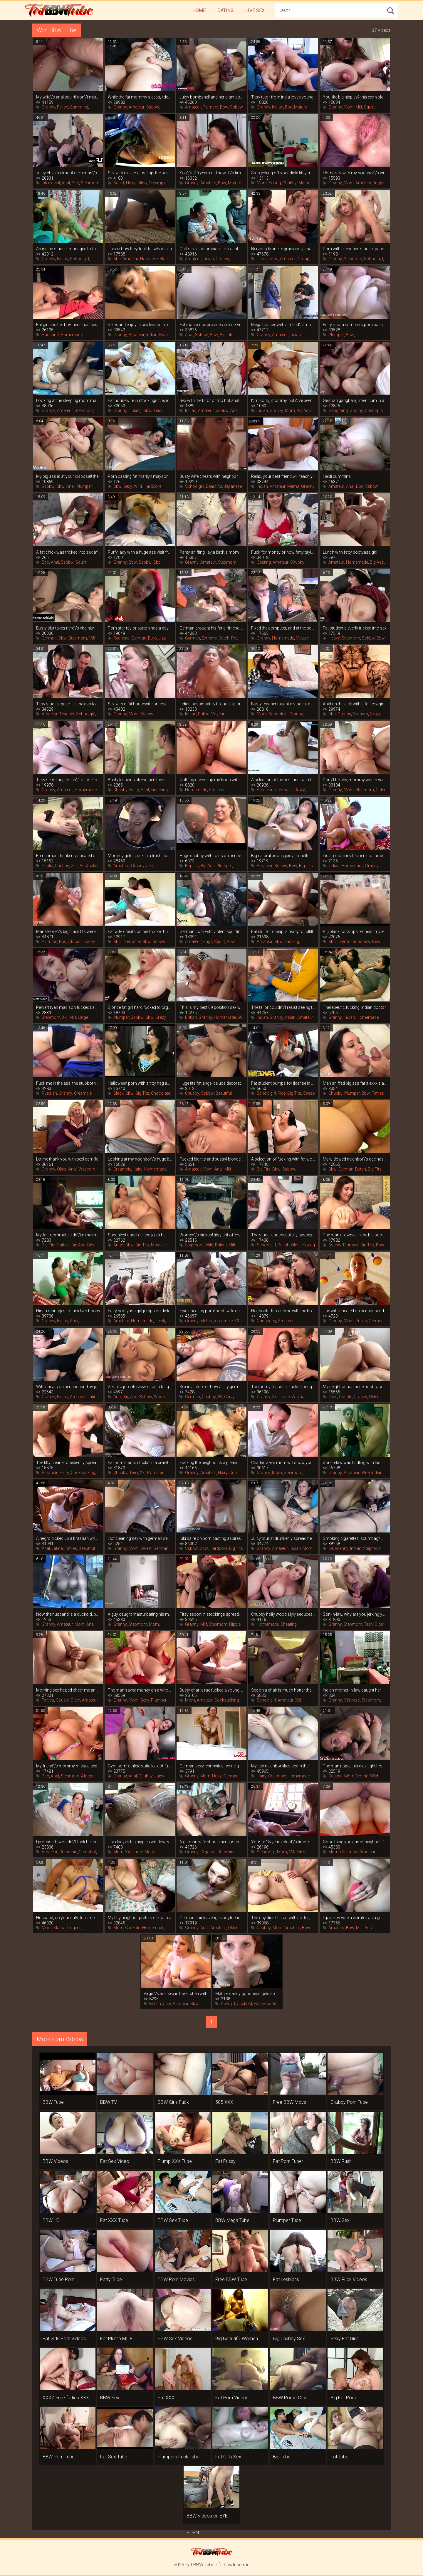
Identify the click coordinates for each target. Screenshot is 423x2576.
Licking (135, 410)
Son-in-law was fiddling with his (351, 1462)
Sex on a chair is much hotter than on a (283, 1690)
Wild (138, 486)
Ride (282, 1093)
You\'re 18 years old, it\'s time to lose (283, 1841)
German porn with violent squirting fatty (211, 931)
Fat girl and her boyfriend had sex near (68, 324)
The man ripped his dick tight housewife (355, 1766)
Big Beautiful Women (236, 2338)
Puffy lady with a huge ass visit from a (140, 552)
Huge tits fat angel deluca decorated (211, 1083)
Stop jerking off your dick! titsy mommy (283, 173)
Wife (365, 1472)
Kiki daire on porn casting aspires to (211, 1538)
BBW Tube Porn (59, 2279)
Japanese (233, 486)
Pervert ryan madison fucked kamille (68, 1007)
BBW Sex (340, 2220)
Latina (93, 1396)
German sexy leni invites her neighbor (211, 1766)
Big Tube (282, 2457)
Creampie (157, 183)
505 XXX (224, 2102)
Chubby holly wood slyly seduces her (283, 1614)
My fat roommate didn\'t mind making (68, 1235)
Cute (167, 2003)
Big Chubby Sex (289, 2338)
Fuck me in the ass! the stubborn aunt (68, 1083)
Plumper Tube (287, 2220)
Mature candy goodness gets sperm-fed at (247, 1993)
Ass (368, 1927)
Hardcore (149, 258)
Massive (159, 1245)
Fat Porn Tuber (288, 2161)
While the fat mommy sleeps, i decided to (140, 97)
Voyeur (217, 714)
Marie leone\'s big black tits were (65, 931)
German (49, 638)
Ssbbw (152, 107)
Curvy (229, 1396)
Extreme (209, 638)
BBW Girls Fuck (173, 2102)
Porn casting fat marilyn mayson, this (140, 476)
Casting (264, 562)
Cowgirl (228, 2003)
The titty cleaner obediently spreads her (68, 1462)
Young (274, 183)
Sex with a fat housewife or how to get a (140, 704)
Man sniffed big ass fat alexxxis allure (355, 1083)
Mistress (352, 1700)
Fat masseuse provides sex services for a (211, 324)
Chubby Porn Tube (349, 2102)
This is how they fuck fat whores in (140, 248)
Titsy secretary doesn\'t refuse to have (68, 779)
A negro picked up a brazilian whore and (68, 1538)
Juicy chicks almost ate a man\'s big (68, 173)
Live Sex (255, 10)
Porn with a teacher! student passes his (355, 248)
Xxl (65, 1017)
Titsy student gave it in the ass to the (68, 704)
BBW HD (51, 2220)
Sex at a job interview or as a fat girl (140, 1386)
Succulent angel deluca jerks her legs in (140, 1235)
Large (83, 1017)
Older (380, 789)
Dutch (224, 638)
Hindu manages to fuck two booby (68, 1310)
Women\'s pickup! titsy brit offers (210, 1235)
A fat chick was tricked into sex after (68, 552)
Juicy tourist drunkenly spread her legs (283, 1538)
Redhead (121, 638)
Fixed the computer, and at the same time (283, 628)
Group (303, 258)
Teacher (66, 714)
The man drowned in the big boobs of (355, 1235)
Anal (66, 183)
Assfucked (90, 865)
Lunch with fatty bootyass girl (350, 552)
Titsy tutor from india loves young (282, 97)
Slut (74, 865)
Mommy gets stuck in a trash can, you (140, 855)
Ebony (89, 941)
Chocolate (160, 1093)
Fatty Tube (111, 2279)
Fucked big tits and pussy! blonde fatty (211, 1159)
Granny (48, 107)
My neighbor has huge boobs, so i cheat (355, 1386)
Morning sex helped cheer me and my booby (68, 1690)
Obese (309, 1093)
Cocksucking (83, 1472)
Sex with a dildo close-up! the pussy (140, 173)
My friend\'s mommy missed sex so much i (68, 1766)
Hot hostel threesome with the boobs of (283, 1310)
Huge (207, 941)
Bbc (288, 107)
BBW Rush (341, 2161)
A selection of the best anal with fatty (283, 779)
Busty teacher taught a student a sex (283, 704)
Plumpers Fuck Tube (178, 2457)
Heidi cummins (337, 476)
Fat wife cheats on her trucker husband (140, 931)
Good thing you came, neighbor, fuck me (355, 1841)
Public (203, 714)
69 (240, 1017)
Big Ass (304, 410)
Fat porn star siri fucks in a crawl (138, 1462)
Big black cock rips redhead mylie (353, 931)
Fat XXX (166, 2397)
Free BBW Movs (289, 2102)
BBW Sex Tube (173, 2220)
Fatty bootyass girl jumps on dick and (140, 1310)
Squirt (369, 107)
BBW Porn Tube (59, 2457)
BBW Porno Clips (290, 2397)
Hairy (131, 183)
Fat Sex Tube (113, 2457)
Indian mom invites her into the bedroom (355, 855)
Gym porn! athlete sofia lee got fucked (140, 1766)
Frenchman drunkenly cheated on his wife (68, 855)
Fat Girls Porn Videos (64, 2338)
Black (165, 258)
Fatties (378, 1093)
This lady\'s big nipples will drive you (140, 1841)
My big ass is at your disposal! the (67, 476)
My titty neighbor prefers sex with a (139, 1917)
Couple (345, 1396)
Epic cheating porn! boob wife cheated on (211, 1310)
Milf (358, 107)
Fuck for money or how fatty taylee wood (283, 552)
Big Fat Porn (343, 2397)
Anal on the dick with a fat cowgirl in (355, 704)
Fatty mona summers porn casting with (355, 324)
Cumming (79, 107)
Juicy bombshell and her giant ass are (211, 97)
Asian (290, 1017)
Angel (118, 1245)
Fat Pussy (225, 2161)
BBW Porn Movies (176, 2279)
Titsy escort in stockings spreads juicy (211, 1614)
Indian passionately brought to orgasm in (211, 704)
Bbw (224, 107)
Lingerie (74, 1927)
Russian (49, 1093)
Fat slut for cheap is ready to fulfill (282, 931)
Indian (277, 107)
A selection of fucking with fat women (283, 1159)
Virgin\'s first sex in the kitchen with (175, 1993)
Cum (233, 1472)
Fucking (291, 941)
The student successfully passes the (283, 1235)
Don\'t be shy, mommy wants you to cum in (355, 779)
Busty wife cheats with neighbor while (211, 476)
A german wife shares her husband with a (211, 1841)
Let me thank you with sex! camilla (67, 1159)
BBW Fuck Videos (348, 2279)
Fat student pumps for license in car (283, 1083)
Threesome (267, 258)
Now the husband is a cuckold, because (68, 1614)
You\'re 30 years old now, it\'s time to (211, 173)
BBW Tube (53, 2102)
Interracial (51, 183)
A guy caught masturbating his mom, (140, 1614)
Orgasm (360, 714)
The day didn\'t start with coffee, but (283, 1917)
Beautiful (214, 486)
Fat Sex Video (114, 2161)
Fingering (159, 789)
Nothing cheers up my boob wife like (211, 779)
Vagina (297, 1396)
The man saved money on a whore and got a (140, 1690)
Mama (293, 486)
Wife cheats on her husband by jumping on (68, 1386)
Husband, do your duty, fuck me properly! (68, 1917)
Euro (152, 638)
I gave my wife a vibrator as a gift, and (355, 1917)
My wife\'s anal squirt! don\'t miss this (68, 97)
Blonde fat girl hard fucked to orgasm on (140, 1007)
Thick (160, 1320)
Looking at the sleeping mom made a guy (68, 400)
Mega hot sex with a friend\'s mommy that (283, 324)
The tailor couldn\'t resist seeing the (283, 1007)
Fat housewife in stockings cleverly (140, 400)
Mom (349, 107)
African (75, 941)
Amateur (137, 107)
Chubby (290, 183)
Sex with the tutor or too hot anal (209, 400)
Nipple (235, 1624)
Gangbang (338, 410)
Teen (157, 410)
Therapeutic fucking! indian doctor (354, 1007)
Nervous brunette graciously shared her (283, 248)
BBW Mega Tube (232, 2220)
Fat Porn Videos (232, 2397)
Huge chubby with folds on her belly (211, 855)
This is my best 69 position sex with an (211, 1007)
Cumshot (87, 1851)
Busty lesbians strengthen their (136, 779)
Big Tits (227, 334)
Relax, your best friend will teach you (283, 476)
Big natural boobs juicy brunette (280, 855)
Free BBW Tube (231, 2279)
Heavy (334, 638)
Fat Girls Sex (228, 2457)
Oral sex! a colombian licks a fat (208, 248)
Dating (225, 10)
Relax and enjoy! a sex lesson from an (140, 324)
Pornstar (155, 1472)
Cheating (289, 1624)
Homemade (72, 334)
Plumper (210, 107)
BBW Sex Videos (175, 2338)
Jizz (162, 638)
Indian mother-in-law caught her (352, 1690)
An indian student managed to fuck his (68, 248)
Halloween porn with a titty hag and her (140, 1083)
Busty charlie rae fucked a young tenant (211, 1690)
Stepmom (90, 183)
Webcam (86, 1169)
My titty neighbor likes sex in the (279, 1766)
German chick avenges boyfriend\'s (211, 1917)
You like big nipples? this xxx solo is (355, 97)
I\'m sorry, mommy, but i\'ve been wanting (283, 400)
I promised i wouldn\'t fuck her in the (68, 1841)
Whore (160, 1396)
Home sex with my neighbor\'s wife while (355, 173)
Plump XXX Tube (175, 2161)
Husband (50, 334)
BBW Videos (55, 2161)
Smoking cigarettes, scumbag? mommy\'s (355, 1538)
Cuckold (132, 1927)
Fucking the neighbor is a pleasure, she (211, 1462)
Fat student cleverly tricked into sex (355, 628)
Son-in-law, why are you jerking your (355, 1614)
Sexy (127, 486)
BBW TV (108, 2102)
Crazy (299, 789)
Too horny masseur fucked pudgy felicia (283, 1386)
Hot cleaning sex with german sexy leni (140, 1538)
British (191, 1017)
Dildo (142, 183)
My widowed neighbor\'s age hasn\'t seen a (355, 1159)
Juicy (159, 1776)
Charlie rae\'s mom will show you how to (283, 1462)
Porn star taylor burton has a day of (140, 628)
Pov (235, 638)
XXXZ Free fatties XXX (66, 2397)
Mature (300, 107)
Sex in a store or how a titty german (211, 1386)
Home (199, 10)
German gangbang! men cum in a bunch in (355, 400)
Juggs (379, 183)
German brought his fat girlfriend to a (211, 628)
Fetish (62, 107)
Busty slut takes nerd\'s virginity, (65, 628)
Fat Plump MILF (116, 2338)
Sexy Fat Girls (344, 2338)
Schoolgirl (79, 258)
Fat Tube (339, 2457)
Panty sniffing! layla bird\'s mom (209, 552)
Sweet (146, 1548)
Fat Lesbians (286, 2279)
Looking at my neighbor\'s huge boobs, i (140, 1159)
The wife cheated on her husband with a (355, 1310)
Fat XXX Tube (114, 2220)
